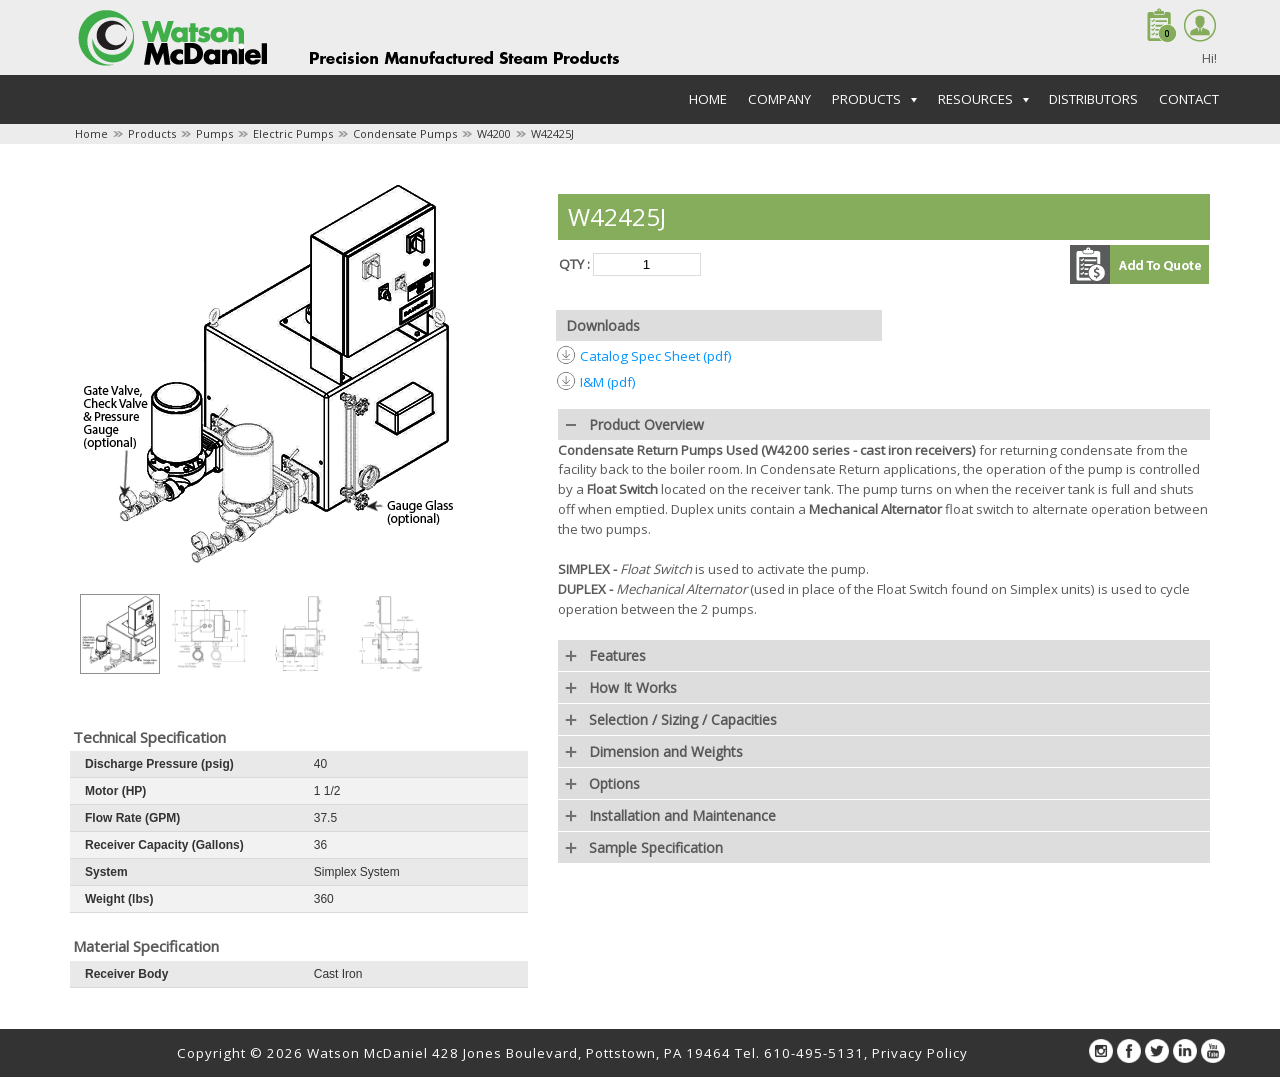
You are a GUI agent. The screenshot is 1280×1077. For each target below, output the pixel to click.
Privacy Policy (920, 1053)
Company (779, 99)
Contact (1189, 99)
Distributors (1093, 99)
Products (152, 133)
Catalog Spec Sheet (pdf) (656, 356)
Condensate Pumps (405, 133)
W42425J (552, 133)
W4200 (494, 133)
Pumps (214, 133)
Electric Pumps (293, 133)
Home (708, 99)
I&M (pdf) (608, 382)
